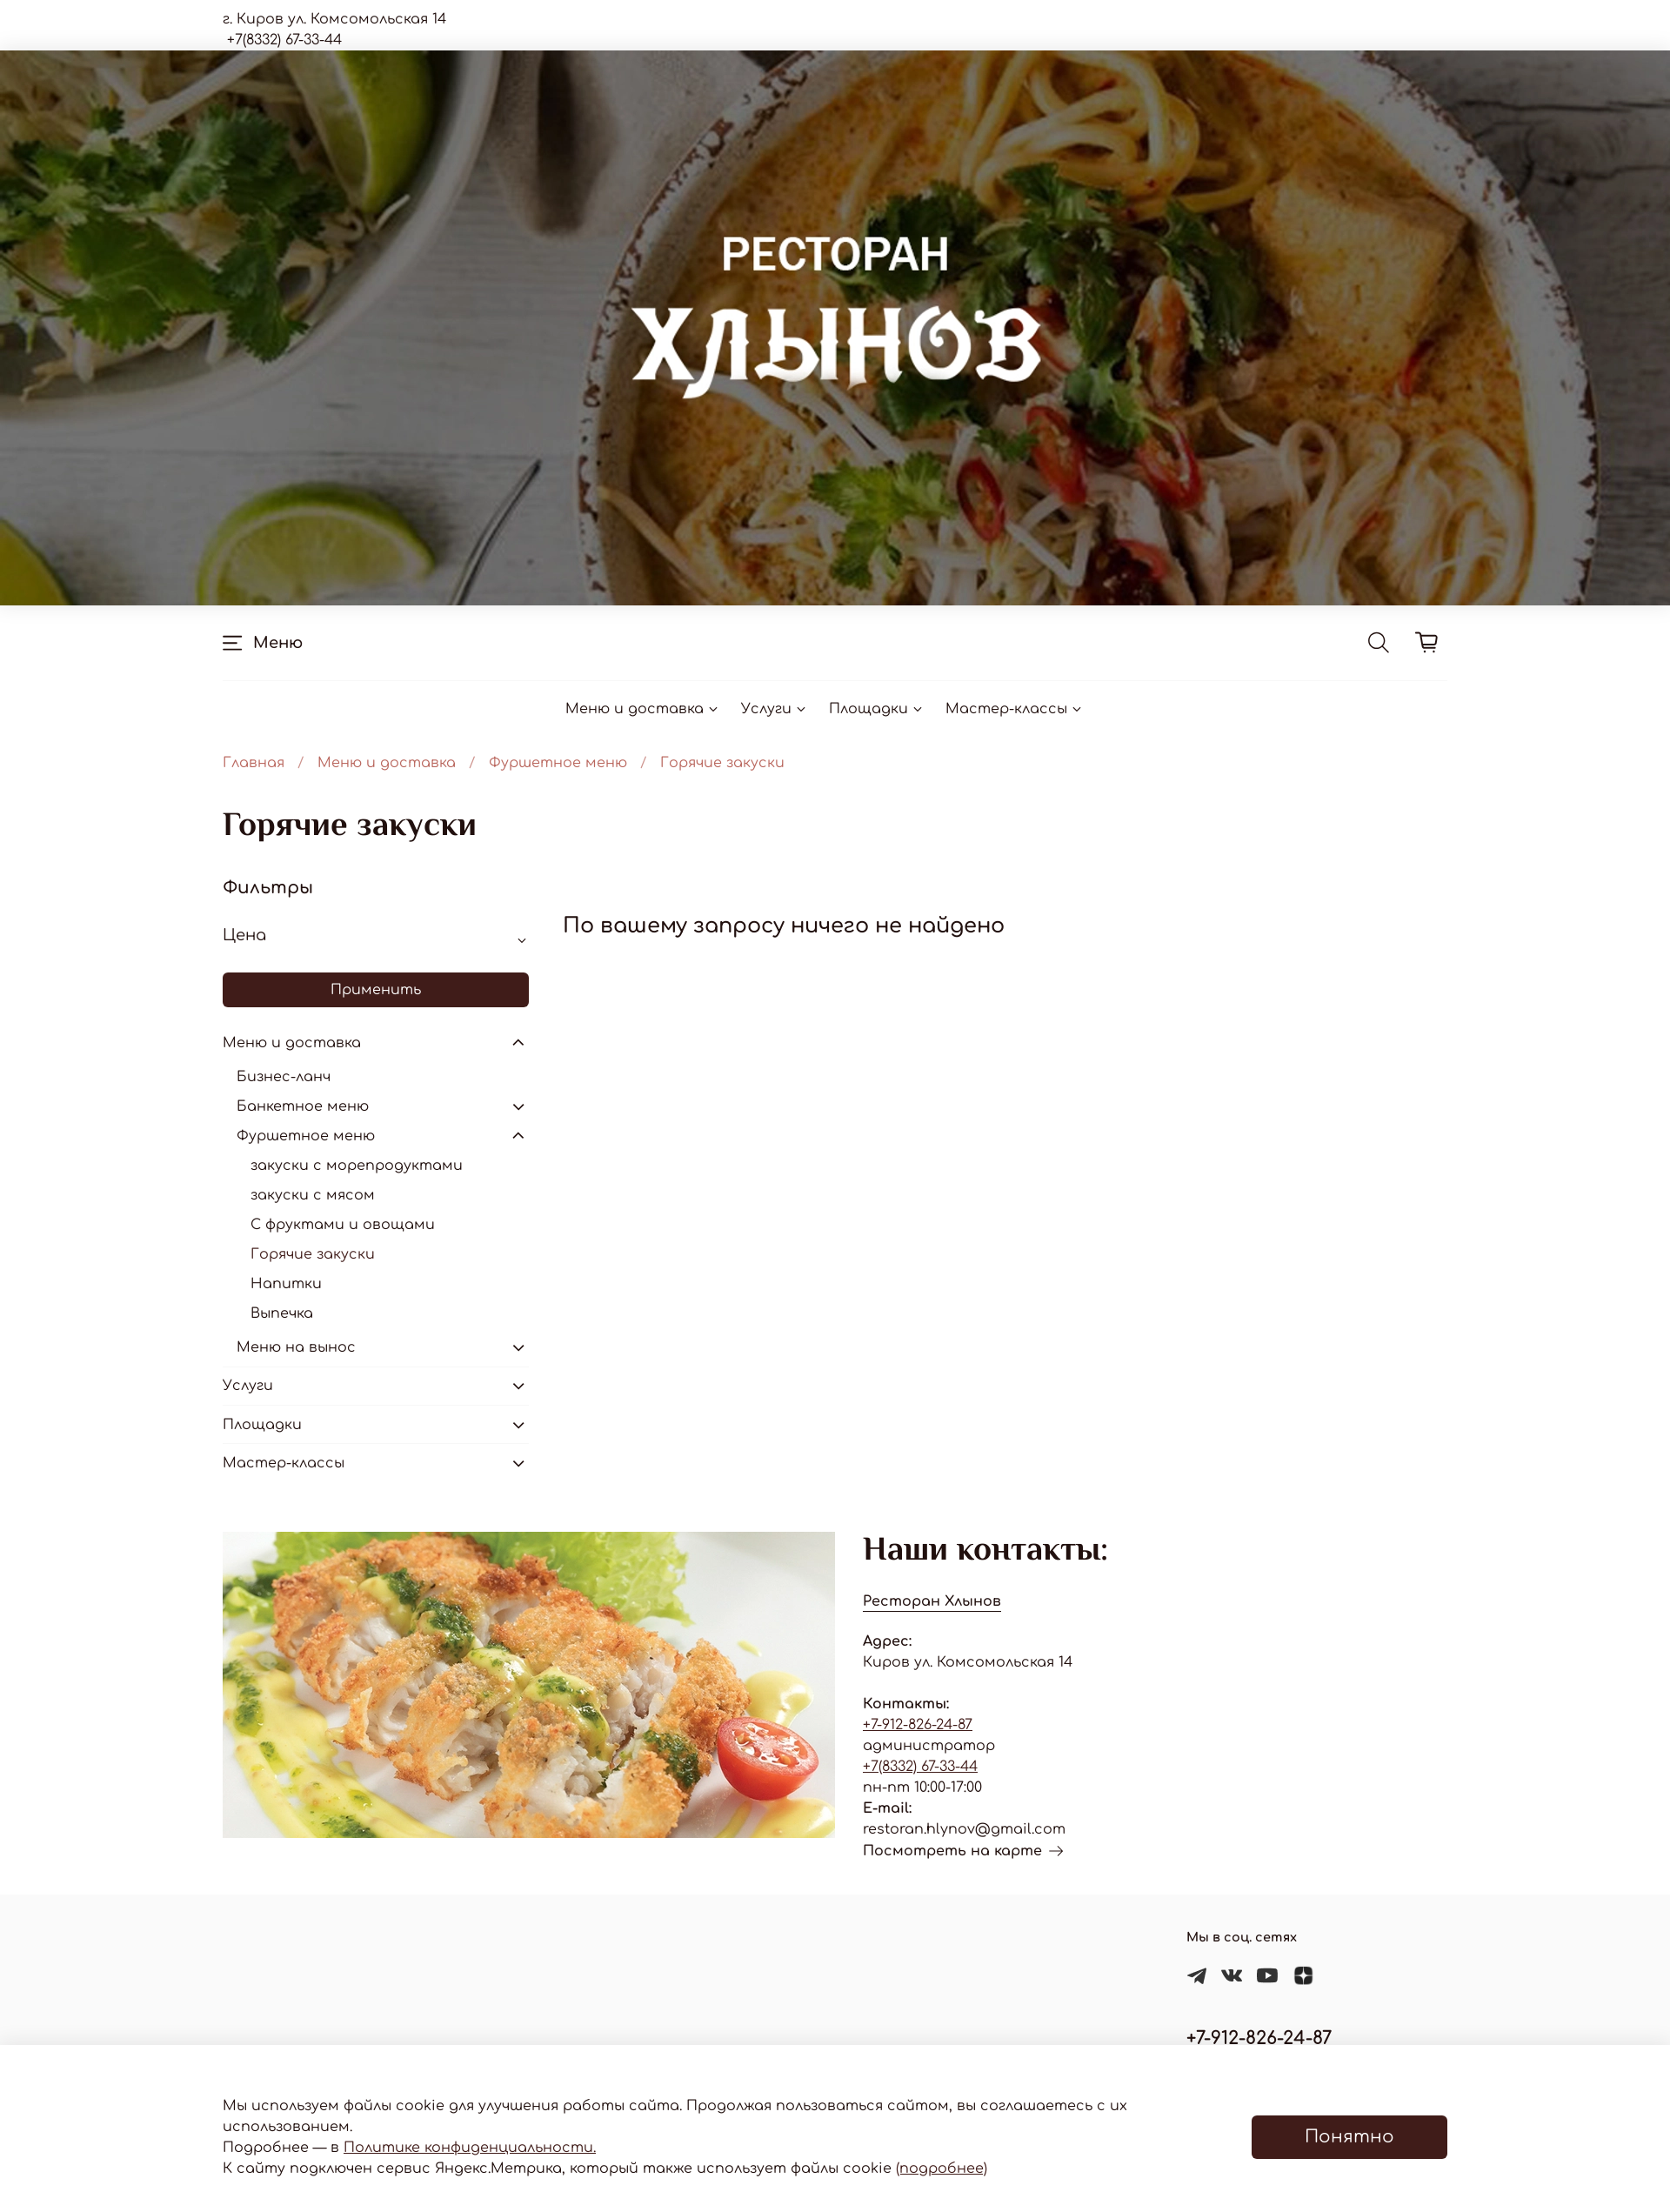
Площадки (877, 709)
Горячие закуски (312, 1254)
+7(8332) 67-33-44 (920, 1766)
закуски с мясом (312, 1195)
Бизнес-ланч (284, 1077)
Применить (376, 990)
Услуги (774, 709)
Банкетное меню (303, 1106)
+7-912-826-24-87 (917, 1725)
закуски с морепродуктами (356, 1165)
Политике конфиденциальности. (470, 2147)
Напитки (286, 1284)
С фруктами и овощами (342, 1225)
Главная (253, 763)
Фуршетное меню (558, 763)
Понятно (1349, 2137)
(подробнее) (941, 2168)
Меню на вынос (296, 1347)
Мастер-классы (1014, 709)
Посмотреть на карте (963, 1851)
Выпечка (281, 1313)
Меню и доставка (642, 709)
